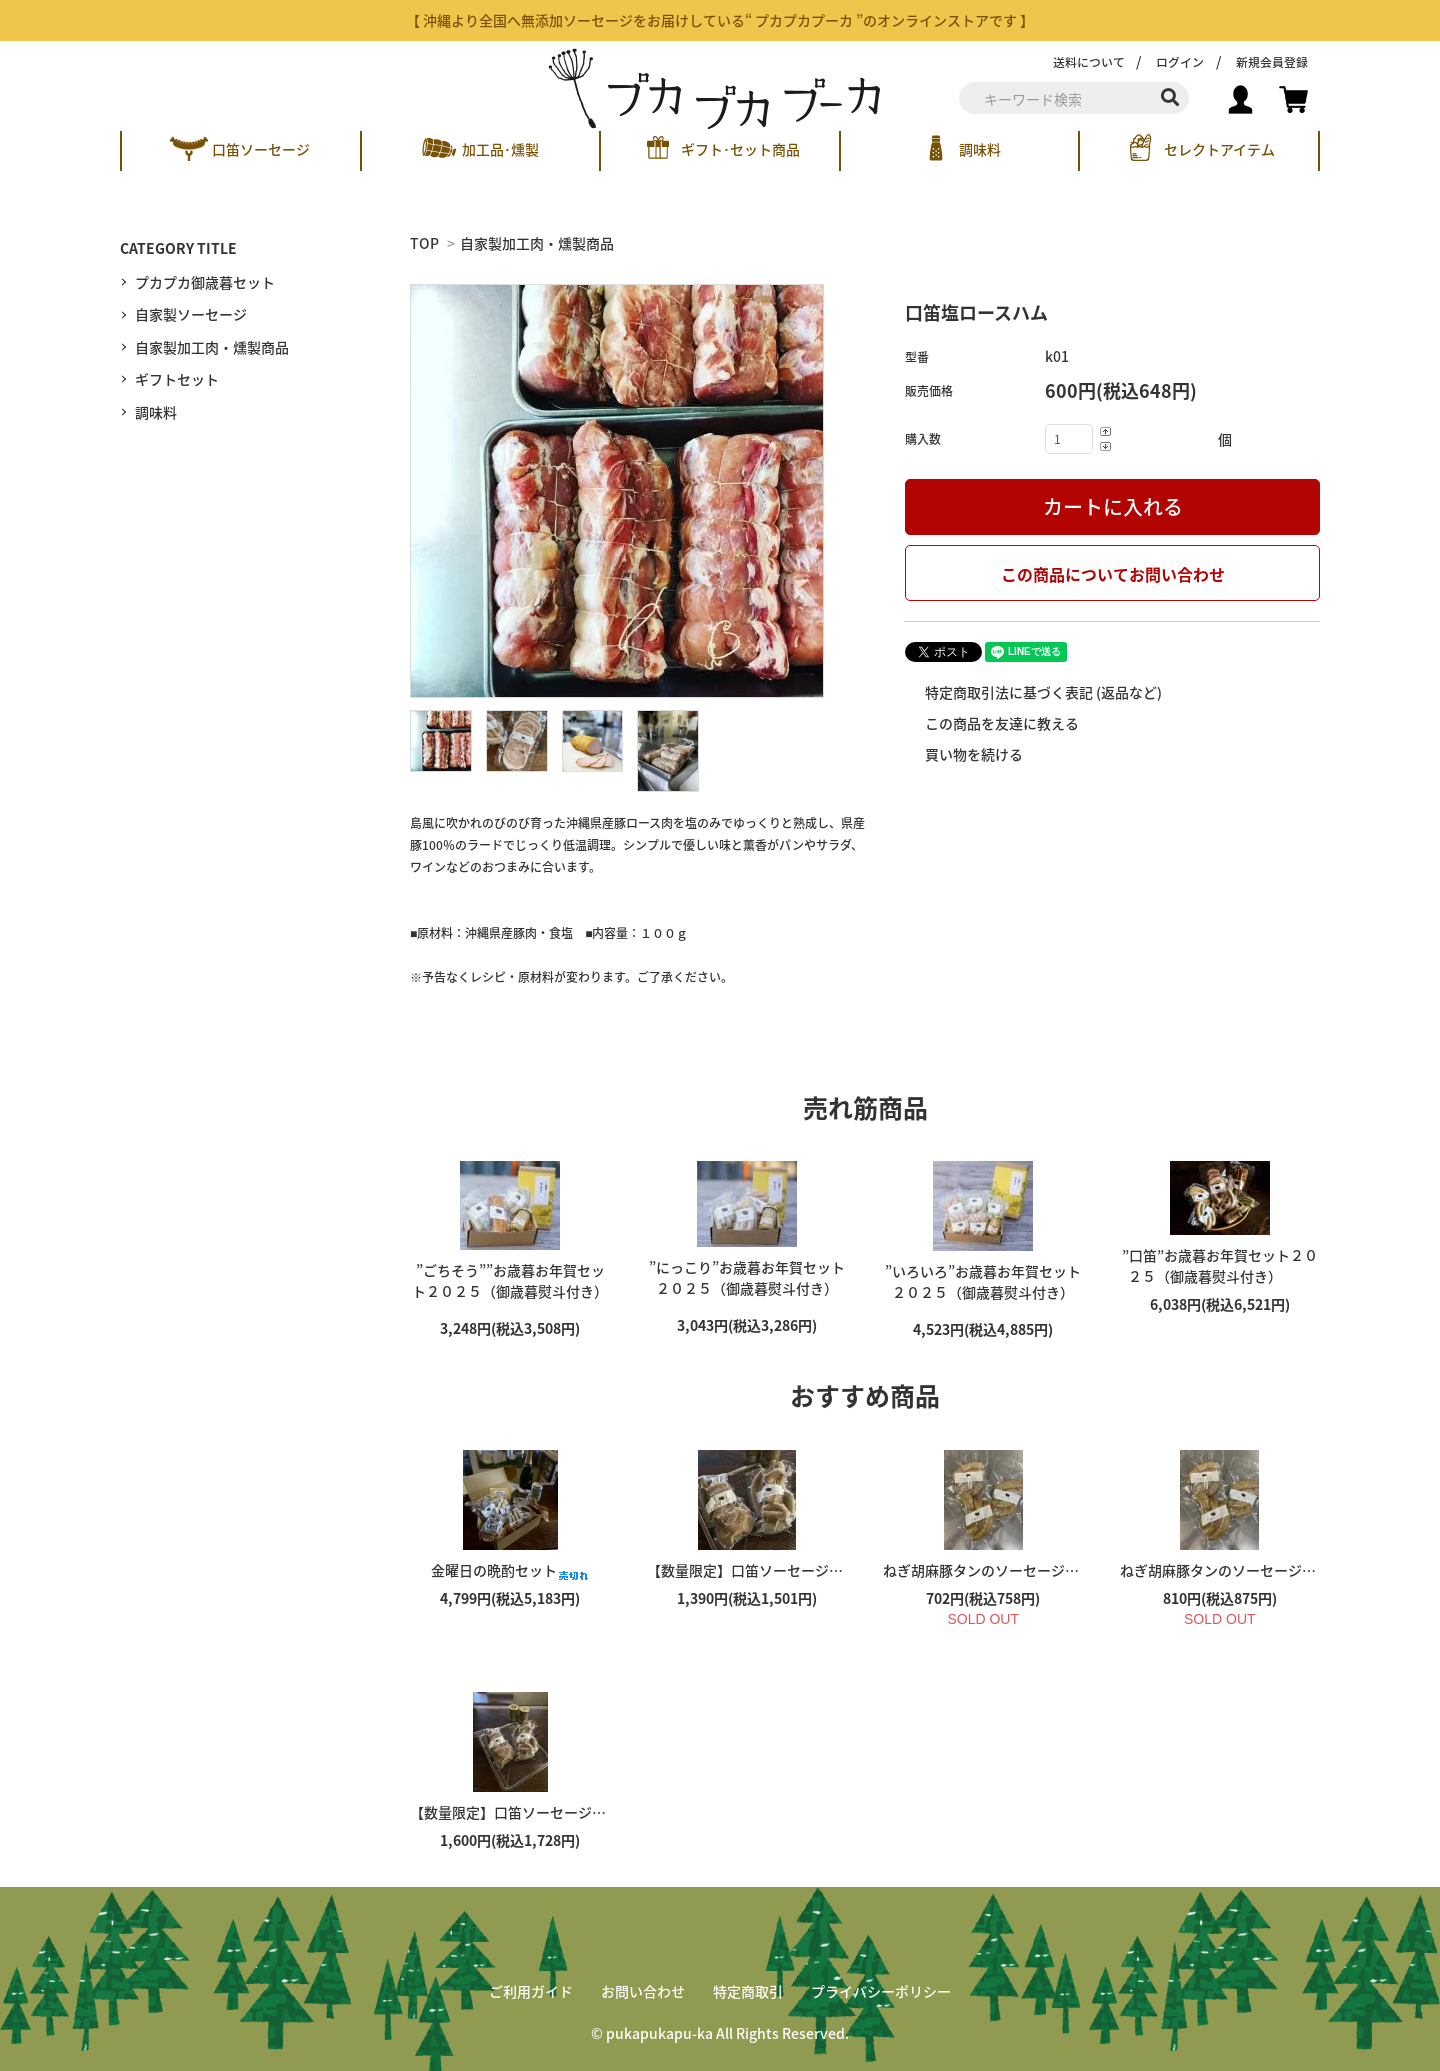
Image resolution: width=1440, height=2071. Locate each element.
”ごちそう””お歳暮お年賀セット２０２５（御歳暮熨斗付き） (510, 1285)
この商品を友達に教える (1000, 723)
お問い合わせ (643, 1991)
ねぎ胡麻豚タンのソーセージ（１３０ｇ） (1032, 1570)
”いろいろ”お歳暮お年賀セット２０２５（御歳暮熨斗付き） (983, 1286)
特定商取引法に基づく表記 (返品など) (1042, 692)
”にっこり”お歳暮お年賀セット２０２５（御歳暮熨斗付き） (747, 1282)
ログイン (1180, 62)
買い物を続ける (972, 754)
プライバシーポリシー (881, 1991)
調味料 (980, 149)
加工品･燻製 (500, 149)
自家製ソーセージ (191, 314)
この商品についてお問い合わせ (1113, 574)
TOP (424, 243)
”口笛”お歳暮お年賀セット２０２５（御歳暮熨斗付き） (1220, 1265)
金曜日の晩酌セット (510, 1570)
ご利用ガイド (531, 1991)
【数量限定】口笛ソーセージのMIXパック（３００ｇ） (599, 1812)
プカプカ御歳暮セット (205, 282)
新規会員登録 (1272, 62)
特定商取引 (748, 1991)
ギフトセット (177, 379)
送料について (1089, 62)
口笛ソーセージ (261, 149)
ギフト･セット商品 (740, 149)
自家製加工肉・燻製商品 (537, 243)
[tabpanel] (637, 491)
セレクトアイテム (1219, 149)
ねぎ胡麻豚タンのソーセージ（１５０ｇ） (1269, 1570)
